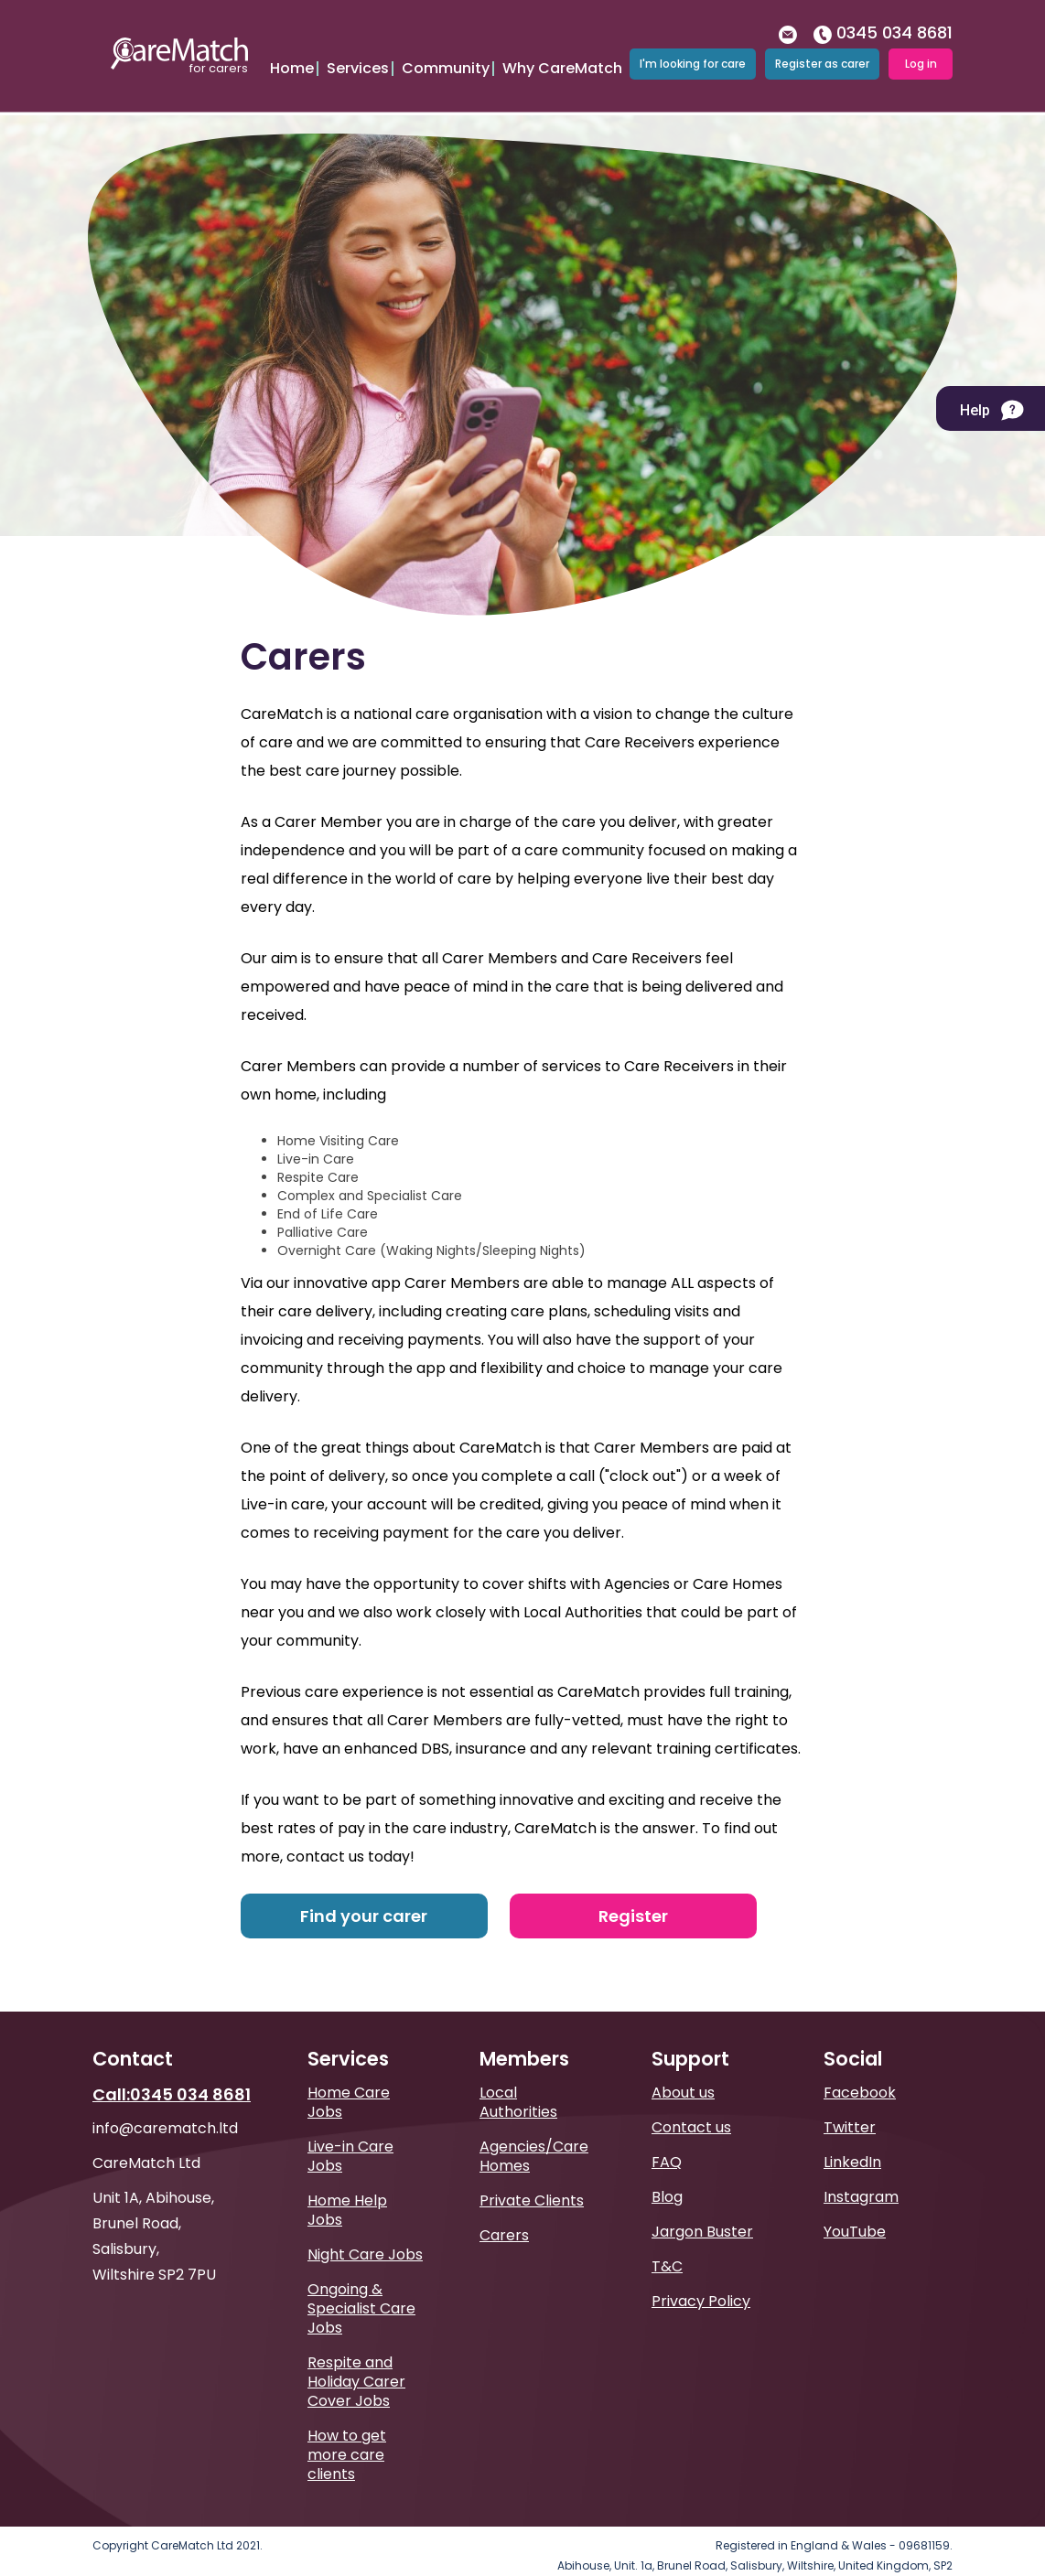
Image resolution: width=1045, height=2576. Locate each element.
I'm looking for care (693, 51)
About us (683, 2065)
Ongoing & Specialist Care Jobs (361, 2281)
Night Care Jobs (365, 2227)
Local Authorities (518, 2074)
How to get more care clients (346, 2427)
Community (446, 57)
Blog (667, 2169)
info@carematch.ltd (165, 2100)
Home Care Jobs (348, 2074)
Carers (504, 2207)
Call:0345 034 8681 (171, 2066)
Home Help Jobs (347, 2182)
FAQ (667, 2134)
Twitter (850, 2099)
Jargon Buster (702, 2204)
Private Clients (531, 2173)
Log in (921, 51)
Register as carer (822, 51)
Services (358, 57)
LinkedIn (852, 2134)
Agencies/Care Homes (533, 2128)
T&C (667, 2239)
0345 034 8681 (883, 20)
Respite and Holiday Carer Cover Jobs (356, 2354)
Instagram (861, 2169)
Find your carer (363, 1888)
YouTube (855, 2204)
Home (292, 57)
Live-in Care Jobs (350, 2128)
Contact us (691, 2099)
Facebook (860, 2065)
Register (633, 1888)
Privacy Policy (701, 2273)
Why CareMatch (562, 57)
